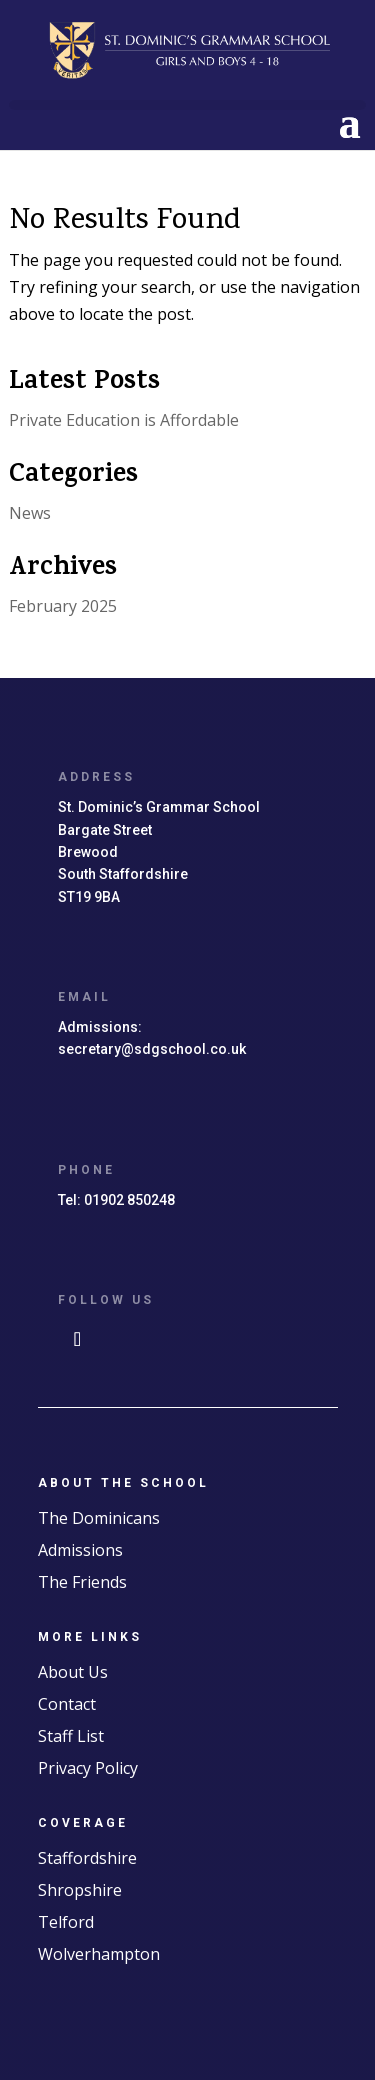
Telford (66, 1922)
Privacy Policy (88, 1768)
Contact (67, 1704)
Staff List (71, 1736)
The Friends (82, 1582)
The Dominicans (99, 1518)
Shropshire (80, 1890)
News (30, 513)
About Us (73, 1672)
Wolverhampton (99, 1954)
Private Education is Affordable (124, 420)
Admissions (80, 1550)
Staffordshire (87, 1858)
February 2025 (63, 606)
